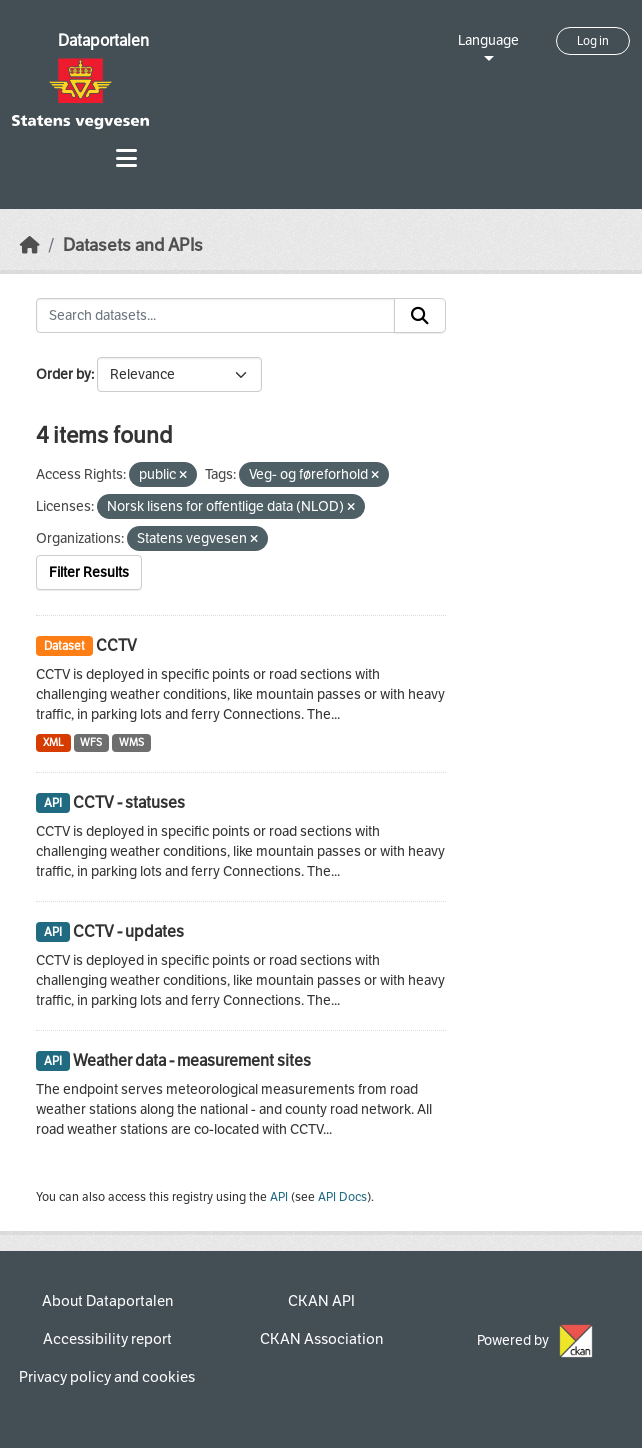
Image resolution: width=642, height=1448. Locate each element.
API (279, 1197)
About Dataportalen (107, 1301)
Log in (593, 41)
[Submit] (420, 316)
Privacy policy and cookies (107, 1377)
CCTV (116, 645)
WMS (131, 742)
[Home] (30, 245)
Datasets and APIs (133, 245)
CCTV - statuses (129, 802)
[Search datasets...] (215, 316)
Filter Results (89, 572)
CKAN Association (321, 1339)
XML (53, 742)
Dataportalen (103, 40)
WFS (91, 742)
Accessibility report (107, 1339)
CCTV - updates (128, 931)
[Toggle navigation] (126, 158)
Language (488, 40)
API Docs (342, 1197)
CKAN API (321, 1301)
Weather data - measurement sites (192, 1060)
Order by (63, 374)
